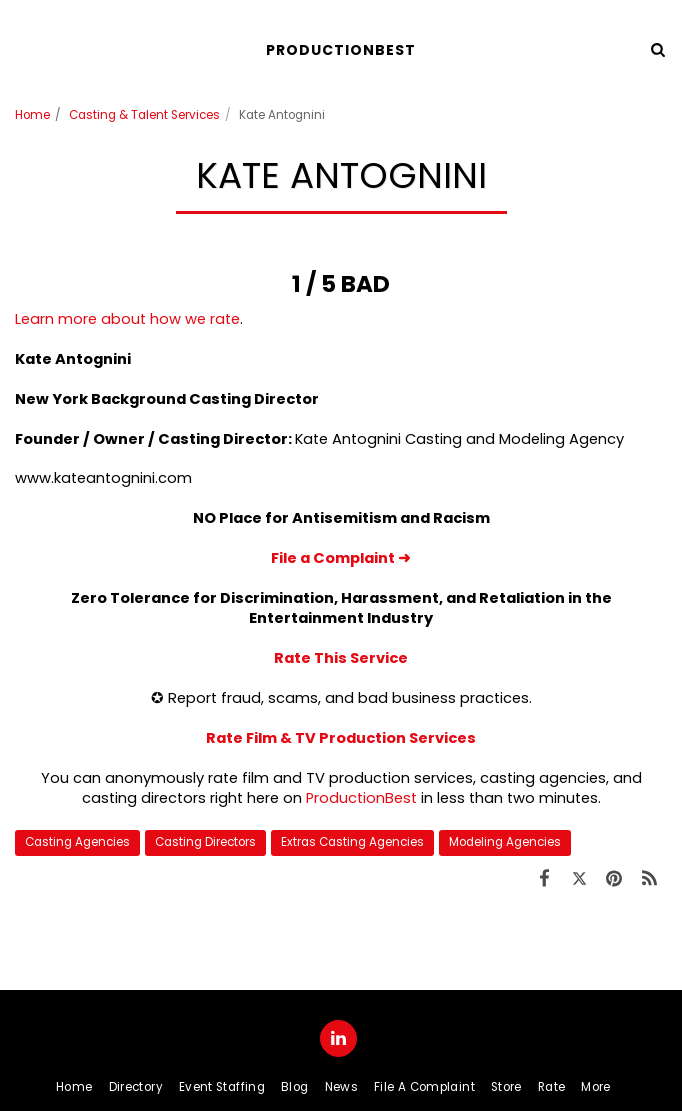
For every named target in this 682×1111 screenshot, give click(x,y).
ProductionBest (361, 798)
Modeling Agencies (505, 842)
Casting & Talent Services (144, 115)
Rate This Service (341, 658)
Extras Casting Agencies (352, 842)
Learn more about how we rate (127, 319)
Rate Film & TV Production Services (341, 738)
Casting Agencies (77, 842)
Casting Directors (205, 842)
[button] (22, 49)
